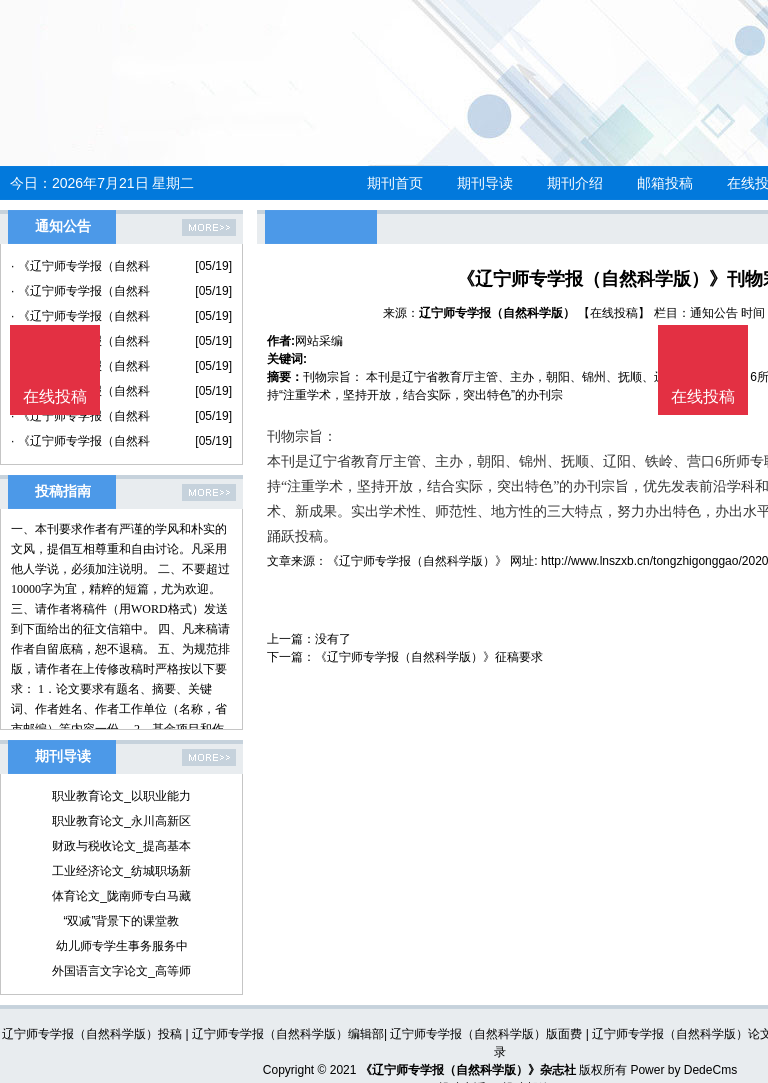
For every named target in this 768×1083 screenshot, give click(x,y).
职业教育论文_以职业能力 (121, 796)
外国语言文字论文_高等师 (121, 971)
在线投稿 (703, 396)
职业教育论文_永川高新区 (121, 821)
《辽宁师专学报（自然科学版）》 (417, 561)
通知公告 (714, 313)
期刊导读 (485, 183)
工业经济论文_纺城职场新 (121, 871)
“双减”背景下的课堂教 (122, 921)
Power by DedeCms (683, 1070)
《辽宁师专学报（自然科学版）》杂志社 (468, 1070)
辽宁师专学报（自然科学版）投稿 (92, 1034)
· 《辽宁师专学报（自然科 (80, 266)
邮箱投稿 (665, 183)
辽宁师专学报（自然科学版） (497, 313)
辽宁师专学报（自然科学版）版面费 (486, 1034)
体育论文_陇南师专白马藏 (121, 896)
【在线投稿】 (614, 313)
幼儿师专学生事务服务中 (122, 946)
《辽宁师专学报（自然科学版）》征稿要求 (429, 657)
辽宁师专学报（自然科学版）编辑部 (288, 1034)
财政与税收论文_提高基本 (121, 846)
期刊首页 (395, 183)
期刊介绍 (575, 183)
